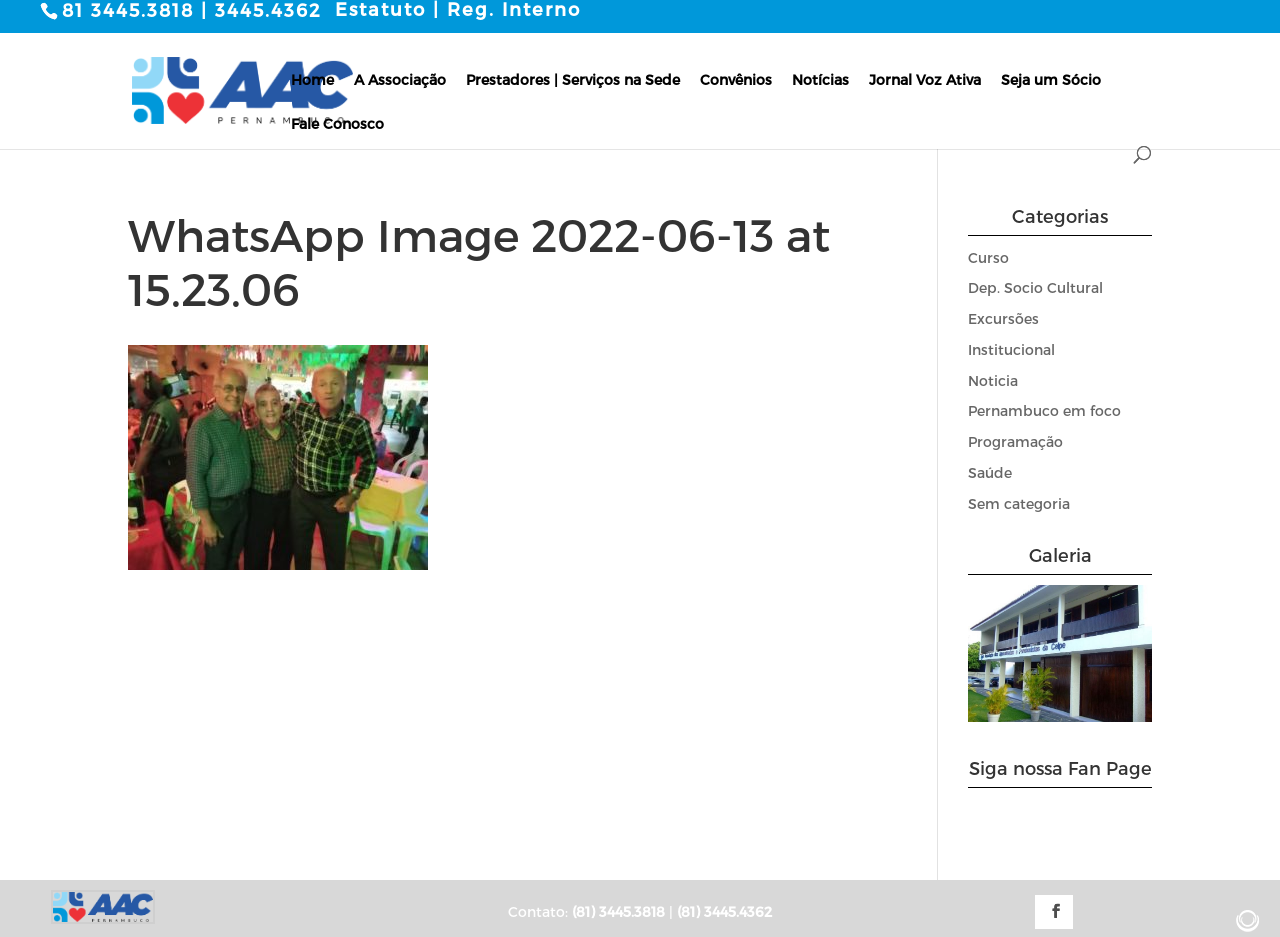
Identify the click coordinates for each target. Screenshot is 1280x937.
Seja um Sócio (1051, 78)
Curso (988, 256)
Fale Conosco (337, 122)
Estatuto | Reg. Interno (458, 9)
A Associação (400, 78)
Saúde (990, 472)
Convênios (736, 78)
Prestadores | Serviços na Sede (573, 78)
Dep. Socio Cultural (1035, 287)
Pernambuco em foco (1044, 410)
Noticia (993, 379)
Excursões (1003, 318)
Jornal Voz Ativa (925, 78)
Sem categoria (1019, 502)
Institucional (1011, 348)
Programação (1015, 441)
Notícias (820, 78)
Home (312, 78)
